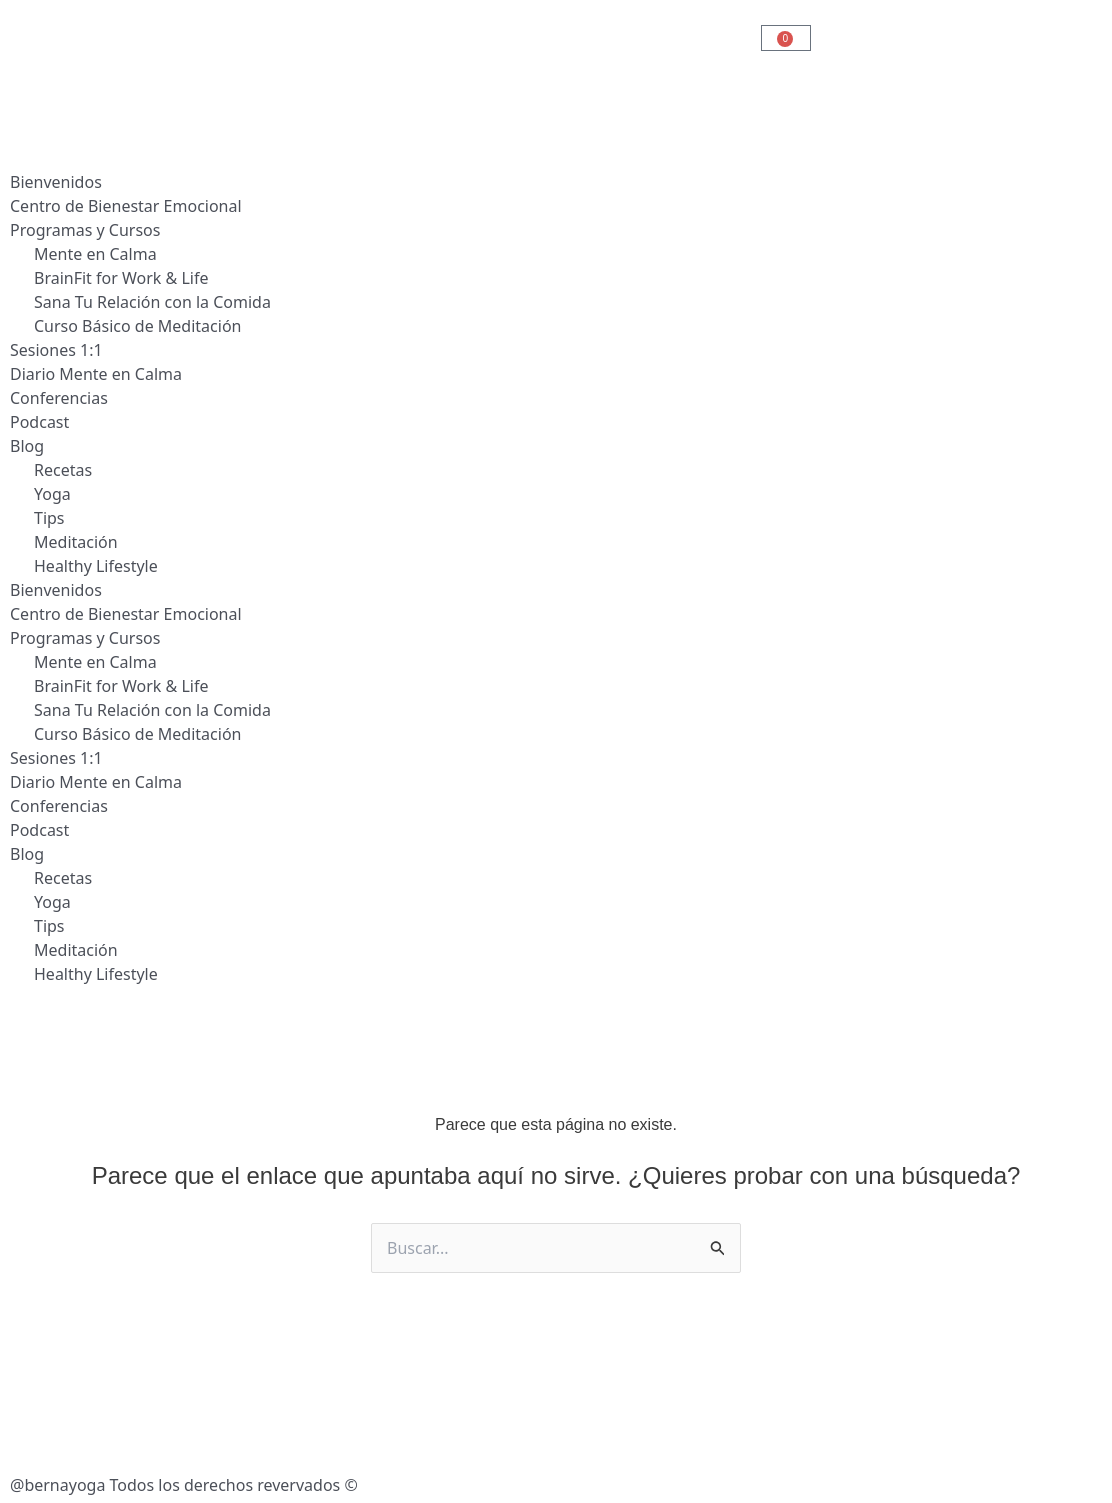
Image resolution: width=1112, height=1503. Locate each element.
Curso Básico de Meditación (137, 326)
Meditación (76, 542)
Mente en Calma (95, 254)
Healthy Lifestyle (96, 566)
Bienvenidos (56, 182)
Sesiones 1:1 (56, 350)
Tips (49, 518)
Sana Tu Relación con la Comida (152, 302)
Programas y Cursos (85, 230)
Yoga (52, 494)
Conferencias (59, 398)
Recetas (63, 470)
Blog (27, 446)
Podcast (39, 422)
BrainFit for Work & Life (121, 278)
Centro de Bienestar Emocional (126, 206)
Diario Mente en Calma (96, 374)
